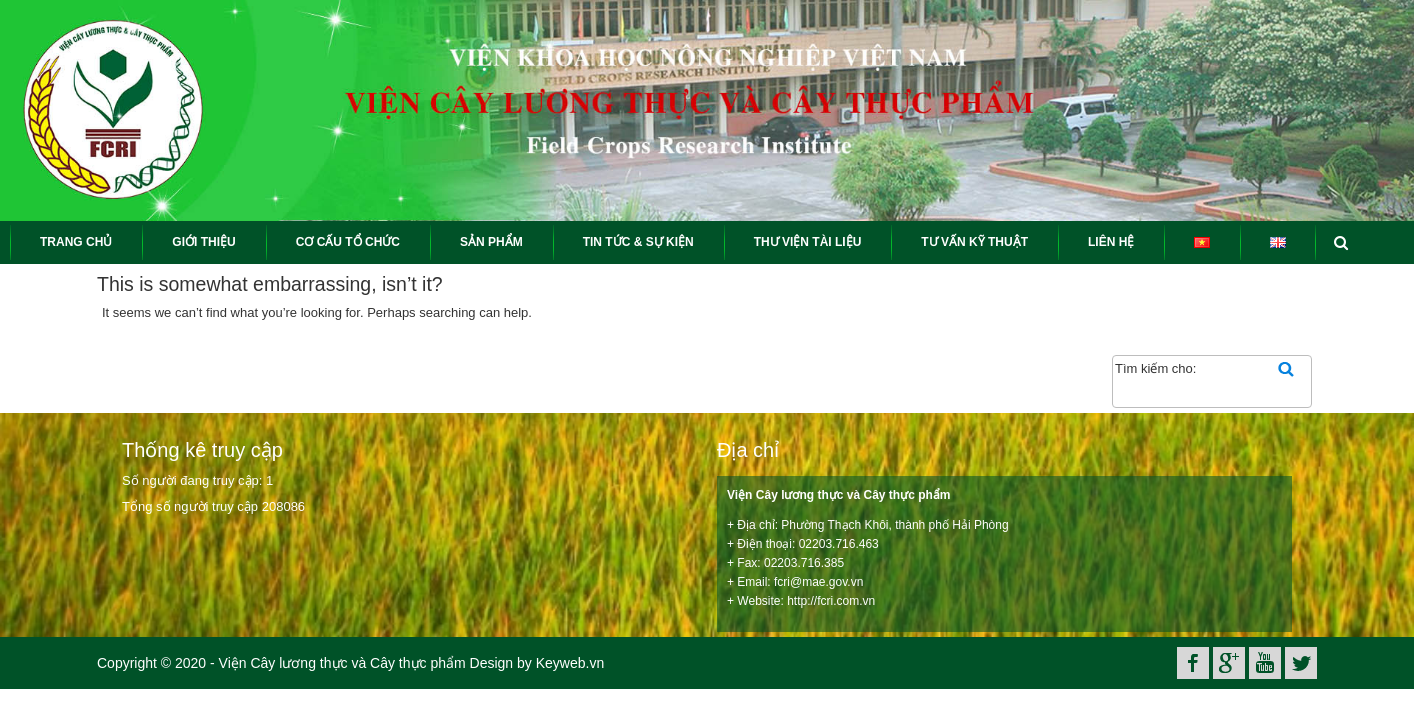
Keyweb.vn (570, 663)
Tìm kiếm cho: (1155, 368)
